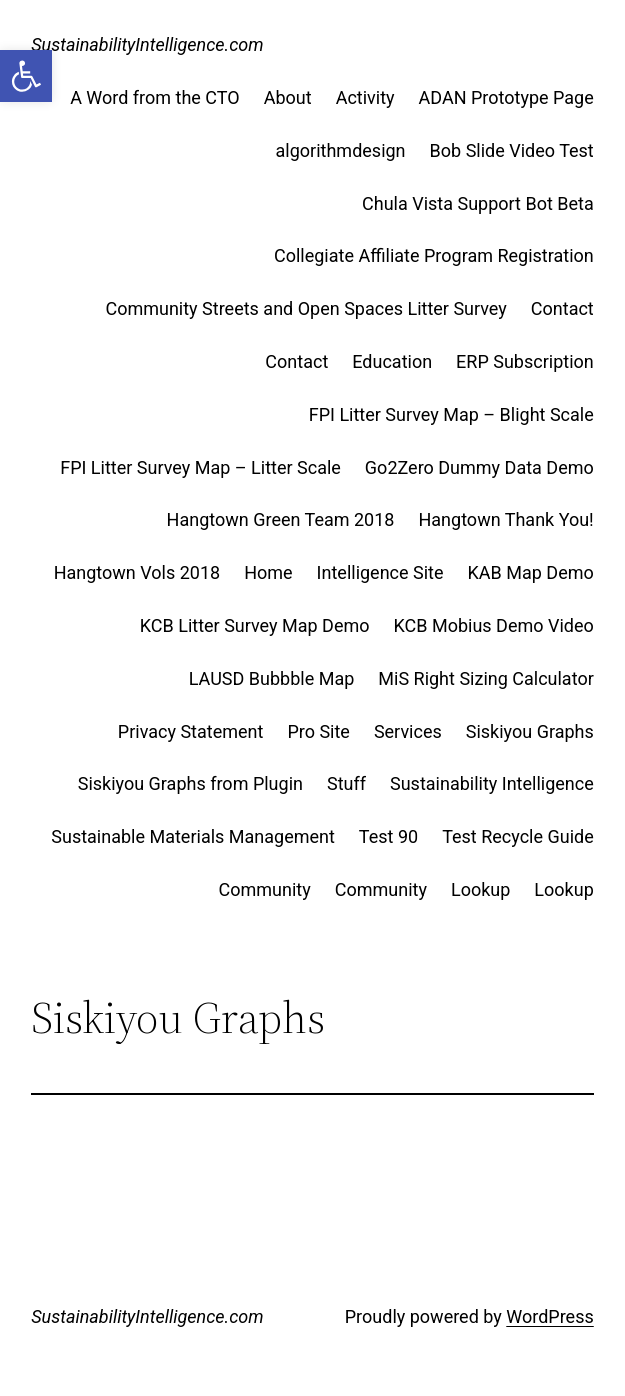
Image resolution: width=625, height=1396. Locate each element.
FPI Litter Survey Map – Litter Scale (200, 467)
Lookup (480, 889)
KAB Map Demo (531, 572)
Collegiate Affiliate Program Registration (434, 255)
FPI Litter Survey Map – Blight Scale (451, 414)
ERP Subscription (525, 361)
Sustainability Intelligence (492, 783)
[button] (26, 76)
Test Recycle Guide (518, 836)
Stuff (346, 783)
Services (408, 731)
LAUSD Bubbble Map (272, 678)
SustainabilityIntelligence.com (147, 44)
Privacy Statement (191, 731)
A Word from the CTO (155, 97)
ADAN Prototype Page (506, 97)
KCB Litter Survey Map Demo (255, 625)
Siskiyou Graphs (530, 731)
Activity (365, 97)
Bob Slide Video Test (512, 150)
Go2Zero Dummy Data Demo (479, 467)
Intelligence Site (380, 572)
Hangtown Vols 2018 (137, 572)
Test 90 (388, 836)
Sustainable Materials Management (193, 836)
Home (268, 572)
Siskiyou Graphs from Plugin (190, 783)
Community (265, 889)
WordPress (549, 1316)
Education (392, 361)
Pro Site (318, 731)
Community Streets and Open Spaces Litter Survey (305, 308)
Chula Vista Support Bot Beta (478, 203)
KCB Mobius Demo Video (494, 625)
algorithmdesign (341, 150)
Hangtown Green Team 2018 (281, 519)
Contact (562, 308)
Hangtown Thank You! (505, 519)
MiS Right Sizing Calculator (485, 678)
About (288, 97)
